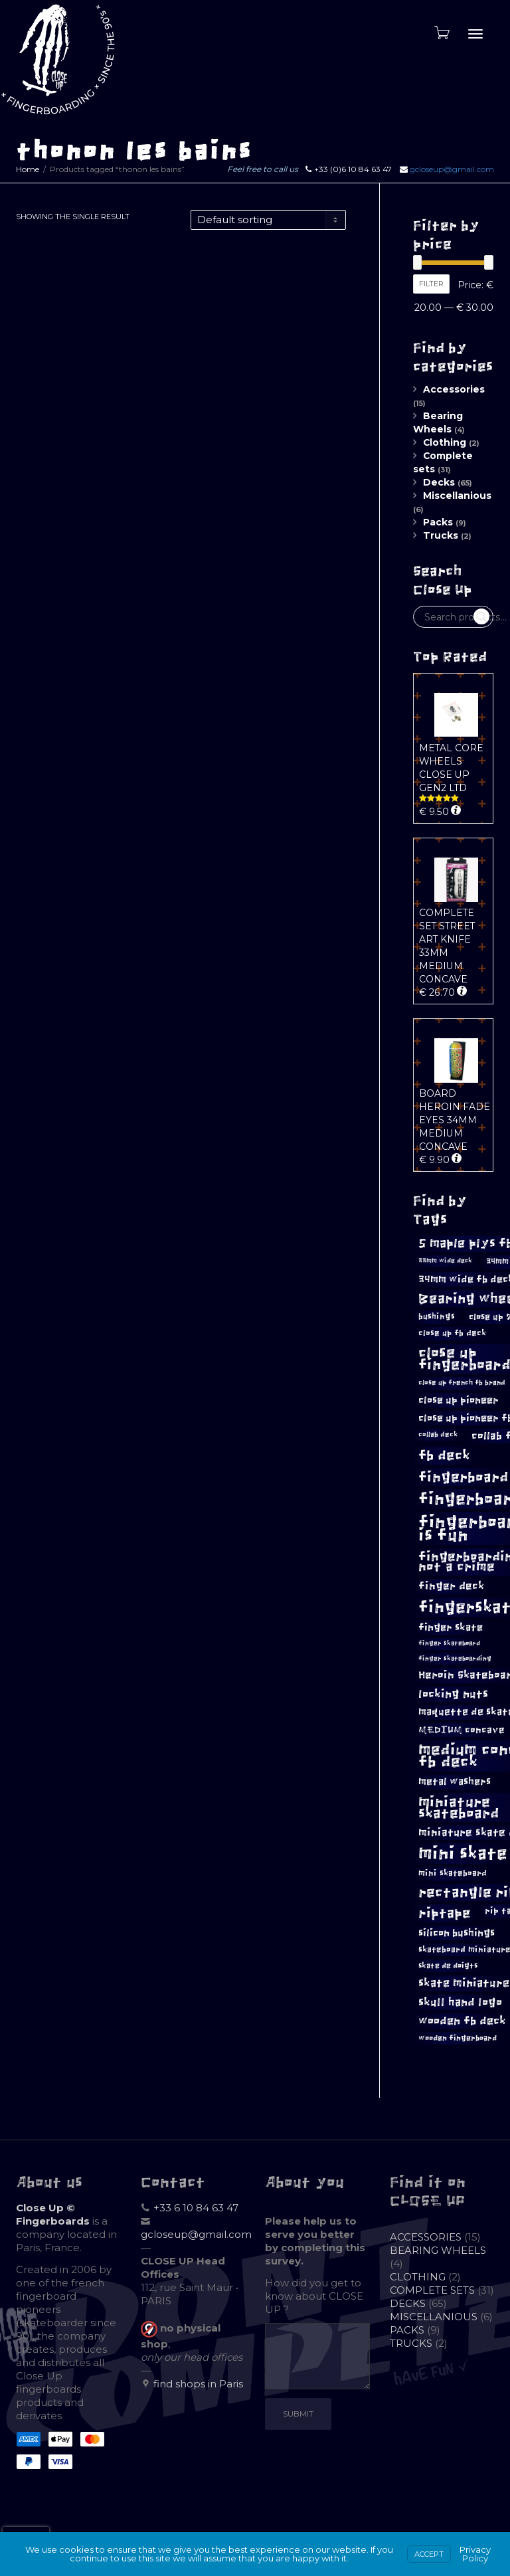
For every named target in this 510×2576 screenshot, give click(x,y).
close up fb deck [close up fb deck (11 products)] (452, 1333)
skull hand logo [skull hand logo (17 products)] (460, 2002)
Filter (431, 283)
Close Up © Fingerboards (53, 2214)
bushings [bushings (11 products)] (436, 1316)
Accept (429, 2554)
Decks (439, 482)
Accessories (454, 389)
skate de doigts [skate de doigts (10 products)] (447, 1966)
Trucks (440, 535)
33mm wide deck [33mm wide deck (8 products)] (445, 1260)
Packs (438, 522)
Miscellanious (457, 496)
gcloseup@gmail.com (452, 169)
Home (27, 169)
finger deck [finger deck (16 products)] (451, 1586)
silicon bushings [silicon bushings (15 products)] (456, 1932)
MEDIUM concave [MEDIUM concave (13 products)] (461, 1729)
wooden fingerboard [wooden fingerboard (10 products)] (457, 2038)
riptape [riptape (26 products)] (444, 1913)
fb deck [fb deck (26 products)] (444, 1455)
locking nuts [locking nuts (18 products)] (453, 1694)
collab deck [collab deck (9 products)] (438, 1434)
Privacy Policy (475, 2553)
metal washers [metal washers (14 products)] (454, 1781)
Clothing (444, 442)
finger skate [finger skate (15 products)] (450, 1627)
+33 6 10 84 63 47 (195, 2207)
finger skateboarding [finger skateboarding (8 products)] (454, 1658)
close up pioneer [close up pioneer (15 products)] (458, 1400)
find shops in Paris (198, 2383)
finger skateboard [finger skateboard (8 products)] (449, 1643)
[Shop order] (268, 220)
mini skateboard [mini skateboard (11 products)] (452, 1873)
